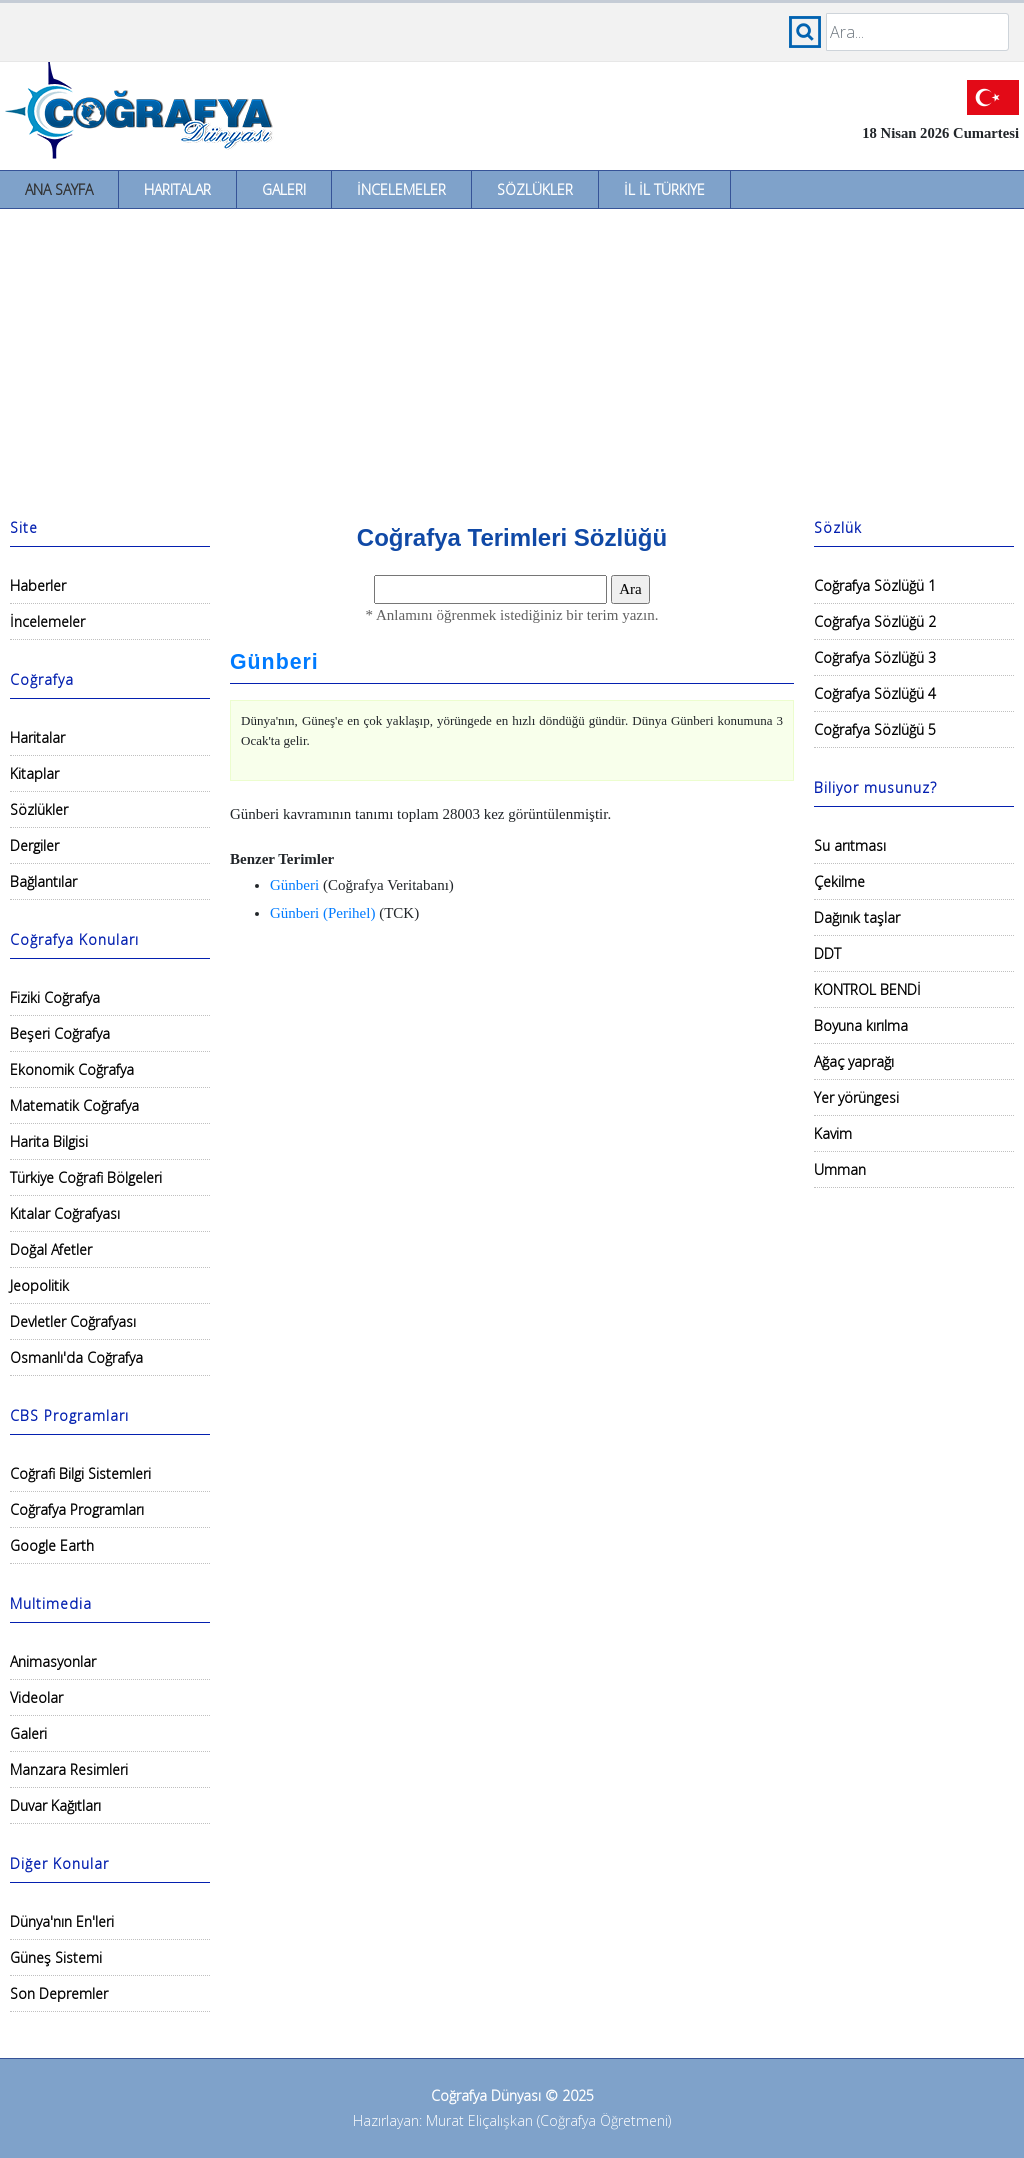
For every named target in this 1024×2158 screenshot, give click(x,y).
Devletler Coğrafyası (73, 1321)
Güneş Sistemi (56, 1957)
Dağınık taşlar (857, 917)
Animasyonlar (53, 1661)
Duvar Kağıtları (55, 1805)
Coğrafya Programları (77, 1509)
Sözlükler (535, 189)
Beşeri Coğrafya (60, 1033)
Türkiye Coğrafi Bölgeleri (86, 1177)
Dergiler (34, 845)
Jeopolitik (39, 1285)
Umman (840, 1169)
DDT (827, 953)
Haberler (38, 585)
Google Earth (52, 1545)
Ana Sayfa (59, 189)
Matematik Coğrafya (74, 1105)
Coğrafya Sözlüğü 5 (875, 729)
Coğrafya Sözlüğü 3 (875, 657)
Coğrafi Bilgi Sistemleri (80, 1473)
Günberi (274, 662)
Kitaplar (34, 773)
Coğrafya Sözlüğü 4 (875, 693)
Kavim (833, 1133)
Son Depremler (59, 1993)
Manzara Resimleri (69, 1769)
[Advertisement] (512, 359)
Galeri (284, 189)
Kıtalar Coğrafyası (65, 1213)
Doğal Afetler (51, 1249)
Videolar (36, 1697)
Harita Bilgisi (49, 1141)
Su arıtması (850, 845)
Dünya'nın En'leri (62, 1921)
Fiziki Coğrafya (55, 997)
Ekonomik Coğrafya (72, 1069)
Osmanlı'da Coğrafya (76, 1357)
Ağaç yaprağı (854, 1061)
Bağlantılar (43, 881)
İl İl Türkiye (664, 189)
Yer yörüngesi (856, 1097)
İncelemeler (401, 189)
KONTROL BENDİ (867, 989)
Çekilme (839, 881)
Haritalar (177, 189)
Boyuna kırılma (861, 1025)
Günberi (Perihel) (322, 913)
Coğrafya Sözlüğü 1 (875, 585)
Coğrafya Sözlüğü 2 (875, 621)
